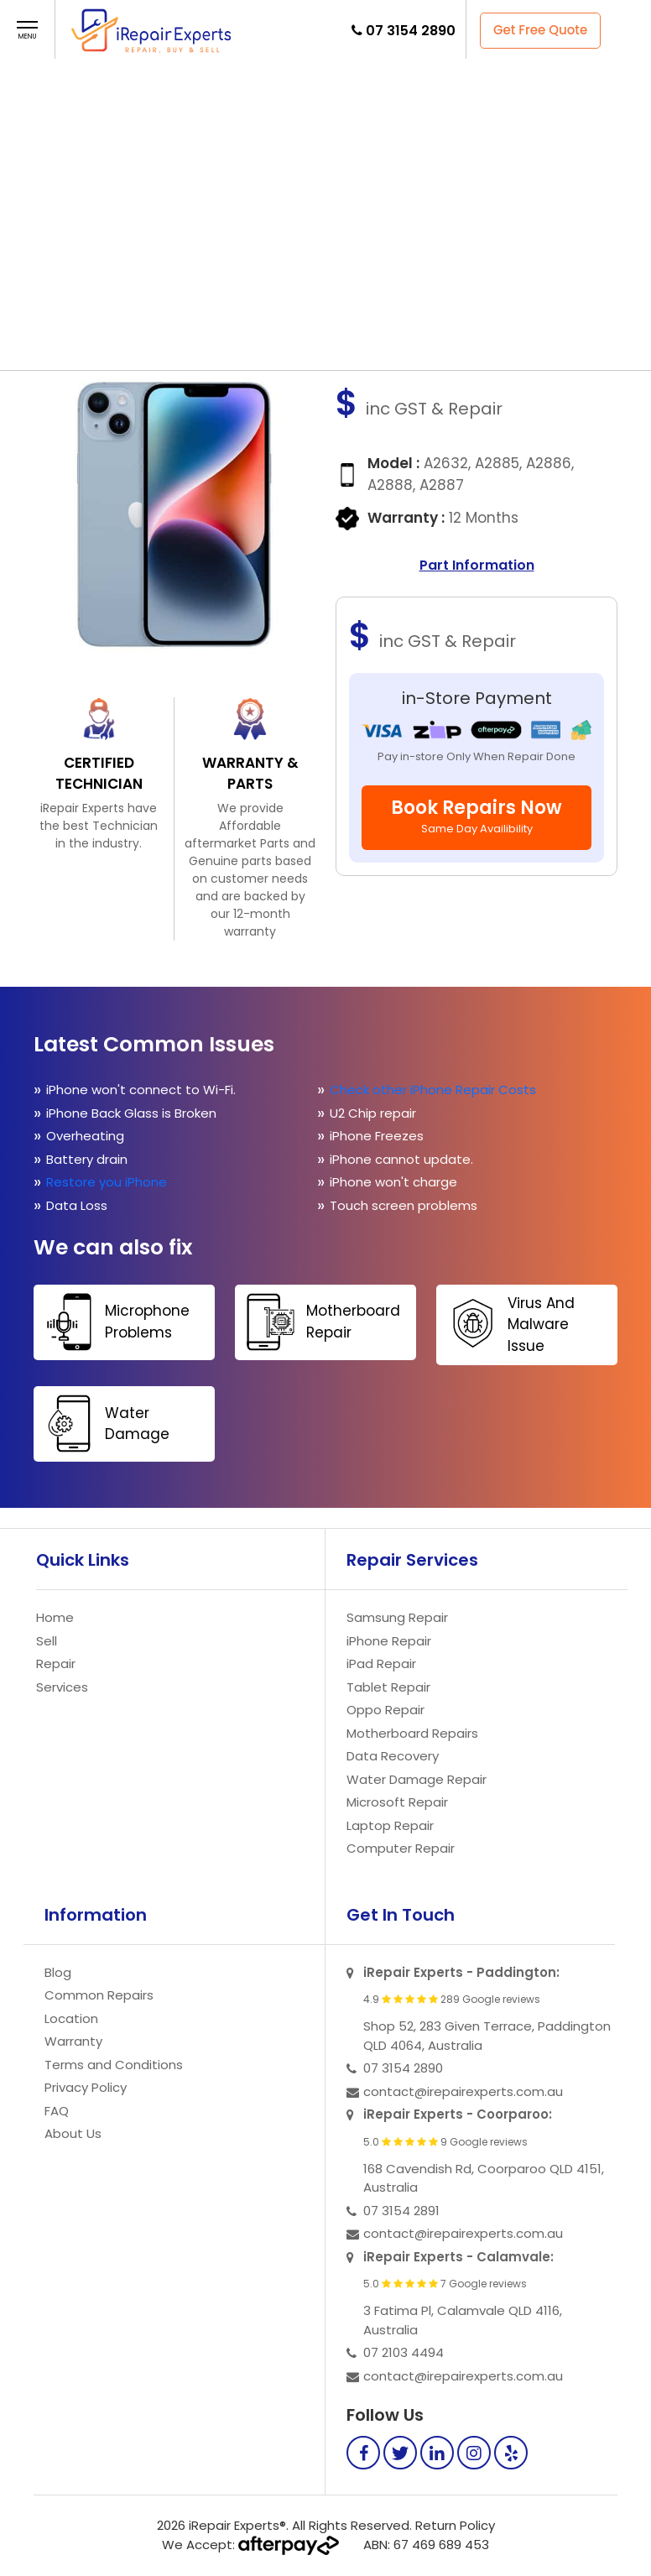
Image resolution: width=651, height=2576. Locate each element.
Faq (307, 221)
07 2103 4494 (403, 2352)
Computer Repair (400, 1848)
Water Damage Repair (416, 1779)
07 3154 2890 (411, 30)
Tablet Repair (388, 1687)
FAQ (239, 340)
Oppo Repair (385, 1709)
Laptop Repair (390, 1825)
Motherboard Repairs (412, 1733)
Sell (307, 149)
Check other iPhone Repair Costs (434, 1089)
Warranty (73, 2041)
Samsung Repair (397, 1617)
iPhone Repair (388, 1641)
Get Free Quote (540, 30)
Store (300, 185)
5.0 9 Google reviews (445, 2142)
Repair (299, 113)
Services (62, 1687)
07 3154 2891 (401, 2210)
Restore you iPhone (108, 1182)
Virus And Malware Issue (507, 1323)
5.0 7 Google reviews (445, 2284)
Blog (57, 1972)
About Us (73, 2133)
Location (71, 2018)
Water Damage (103, 1423)
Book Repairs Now (476, 816)
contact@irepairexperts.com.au (463, 2091)
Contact (301, 340)
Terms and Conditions (113, 2064)
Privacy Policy (85, 2087)
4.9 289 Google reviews (451, 1999)
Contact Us (284, 257)
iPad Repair (381, 1663)
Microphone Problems (114, 1322)
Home (302, 77)
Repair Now (288, 293)
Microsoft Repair (397, 1802)
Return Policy (455, 2525)
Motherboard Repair (319, 1322)
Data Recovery (392, 1756)
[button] (27, 30)
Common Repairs (99, 1995)
